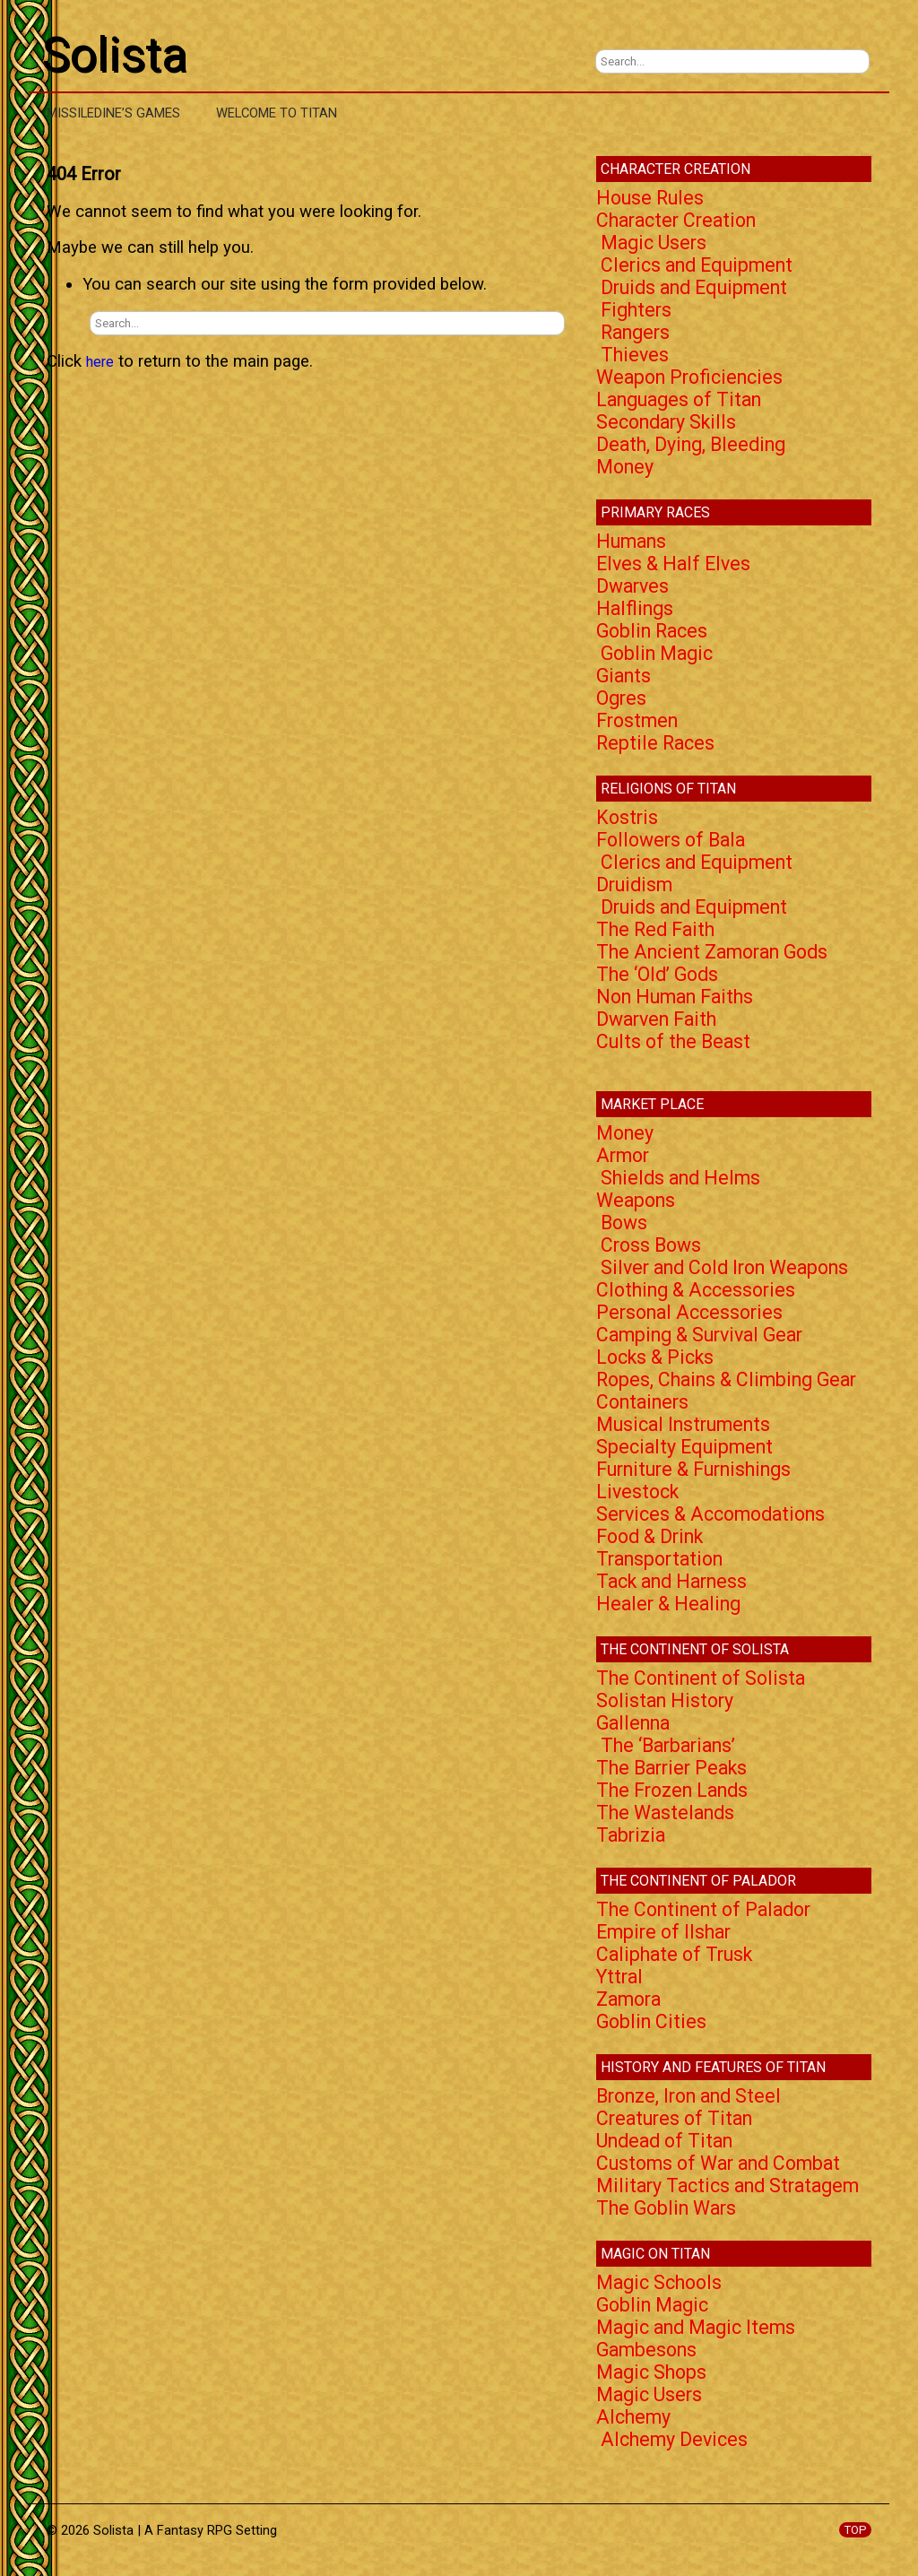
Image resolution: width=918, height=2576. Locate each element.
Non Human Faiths (674, 996)
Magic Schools (659, 2282)
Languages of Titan (678, 399)
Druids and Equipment (694, 287)
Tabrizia (630, 1835)
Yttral (619, 1976)
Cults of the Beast (673, 1041)
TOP (855, 2530)
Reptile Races (655, 743)
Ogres (621, 698)
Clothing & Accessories (695, 1290)
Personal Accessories (689, 1312)
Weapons (635, 1200)
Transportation (659, 1559)
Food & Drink (649, 1536)
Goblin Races (651, 631)
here (100, 361)
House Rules (650, 197)
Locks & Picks (655, 1357)
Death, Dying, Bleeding (690, 444)
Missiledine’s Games (113, 113)
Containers (642, 1402)
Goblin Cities (651, 2021)
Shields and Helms (680, 1178)
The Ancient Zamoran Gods (711, 952)
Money (625, 466)
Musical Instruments (683, 1424)
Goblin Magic (657, 653)
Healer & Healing (668, 1603)
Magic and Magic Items (695, 2327)
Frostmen (637, 720)
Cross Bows (651, 1245)
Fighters (636, 310)
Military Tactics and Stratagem (727, 2185)
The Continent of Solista (700, 1678)
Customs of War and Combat (718, 2163)
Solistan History (664, 1700)
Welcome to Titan (276, 113)
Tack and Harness (671, 1581)
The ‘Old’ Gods (657, 974)
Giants (623, 675)
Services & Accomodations (710, 1514)
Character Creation (676, 220)
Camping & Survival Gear (699, 1334)
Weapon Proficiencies (689, 377)
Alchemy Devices (674, 2439)
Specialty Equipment (684, 1446)
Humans (631, 541)
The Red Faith (655, 929)
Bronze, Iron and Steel (688, 2096)
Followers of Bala (670, 839)
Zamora (628, 1999)
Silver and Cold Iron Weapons (724, 1267)
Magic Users (653, 242)
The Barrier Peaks (671, 1767)
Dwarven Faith (656, 1019)
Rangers (635, 332)
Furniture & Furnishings (693, 1469)
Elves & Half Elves (673, 563)
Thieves (635, 354)
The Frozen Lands (672, 1790)
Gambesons (646, 2349)
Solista (114, 54)
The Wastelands (665, 1812)
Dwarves (632, 586)
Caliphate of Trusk (674, 1954)
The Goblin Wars (666, 2208)
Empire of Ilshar (663, 1932)
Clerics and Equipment (696, 265)
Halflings (634, 608)
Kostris (627, 817)
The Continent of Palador (703, 1909)
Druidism (634, 884)
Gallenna (633, 1723)
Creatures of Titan (674, 2118)
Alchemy (633, 2417)
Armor (622, 1155)
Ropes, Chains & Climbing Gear (726, 1379)
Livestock (637, 1491)
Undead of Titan (664, 2140)
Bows (624, 1222)
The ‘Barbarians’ (668, 1745)
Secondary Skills (666, 422)
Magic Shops (651, 2372)
